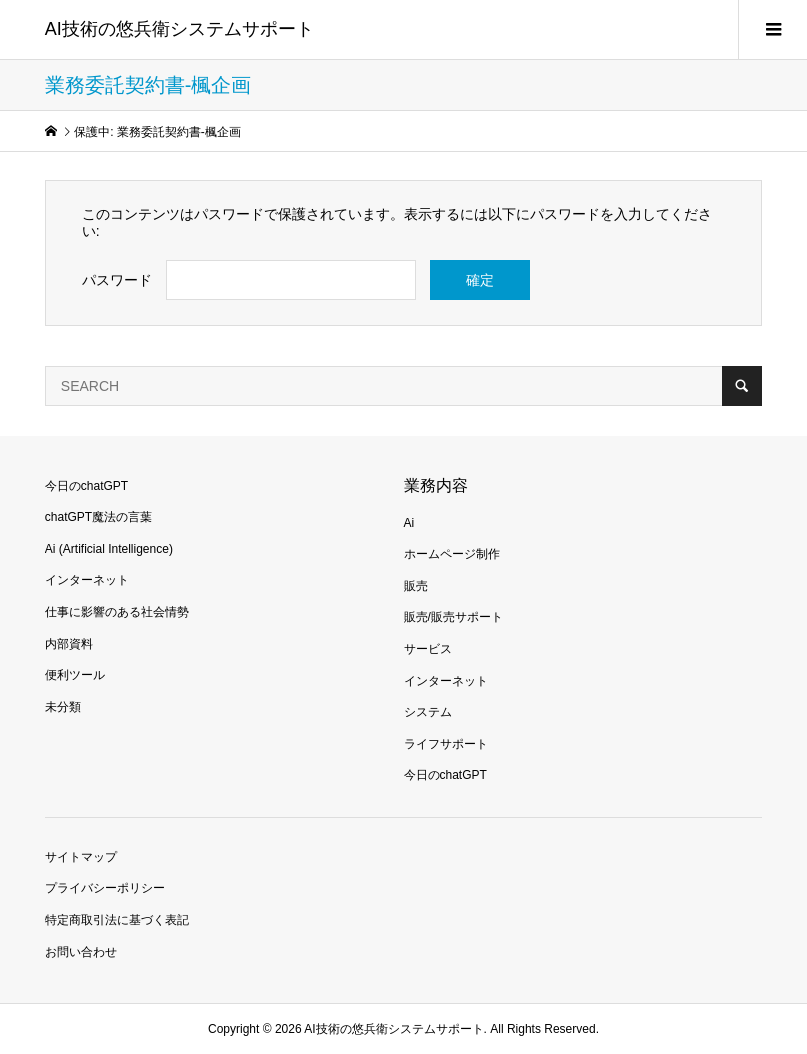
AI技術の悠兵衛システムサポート (179, 29)
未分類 (63, 707)
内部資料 (69, 644)
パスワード (117, 280)
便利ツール (75, 675)
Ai (409, 523)
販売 (416, 586)
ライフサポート (446, 744)
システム (428, 712)
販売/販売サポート (453, 617)
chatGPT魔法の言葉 (98, 517)
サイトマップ (81, 857)
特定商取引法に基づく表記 (117, 920)
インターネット (87, 580)
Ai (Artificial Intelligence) (109, 549)
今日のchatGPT (86, 486)
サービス (428, 649)
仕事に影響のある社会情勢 (117, 612)
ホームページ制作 (452, 554)
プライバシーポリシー (105, 888)
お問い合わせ (81, 952)
